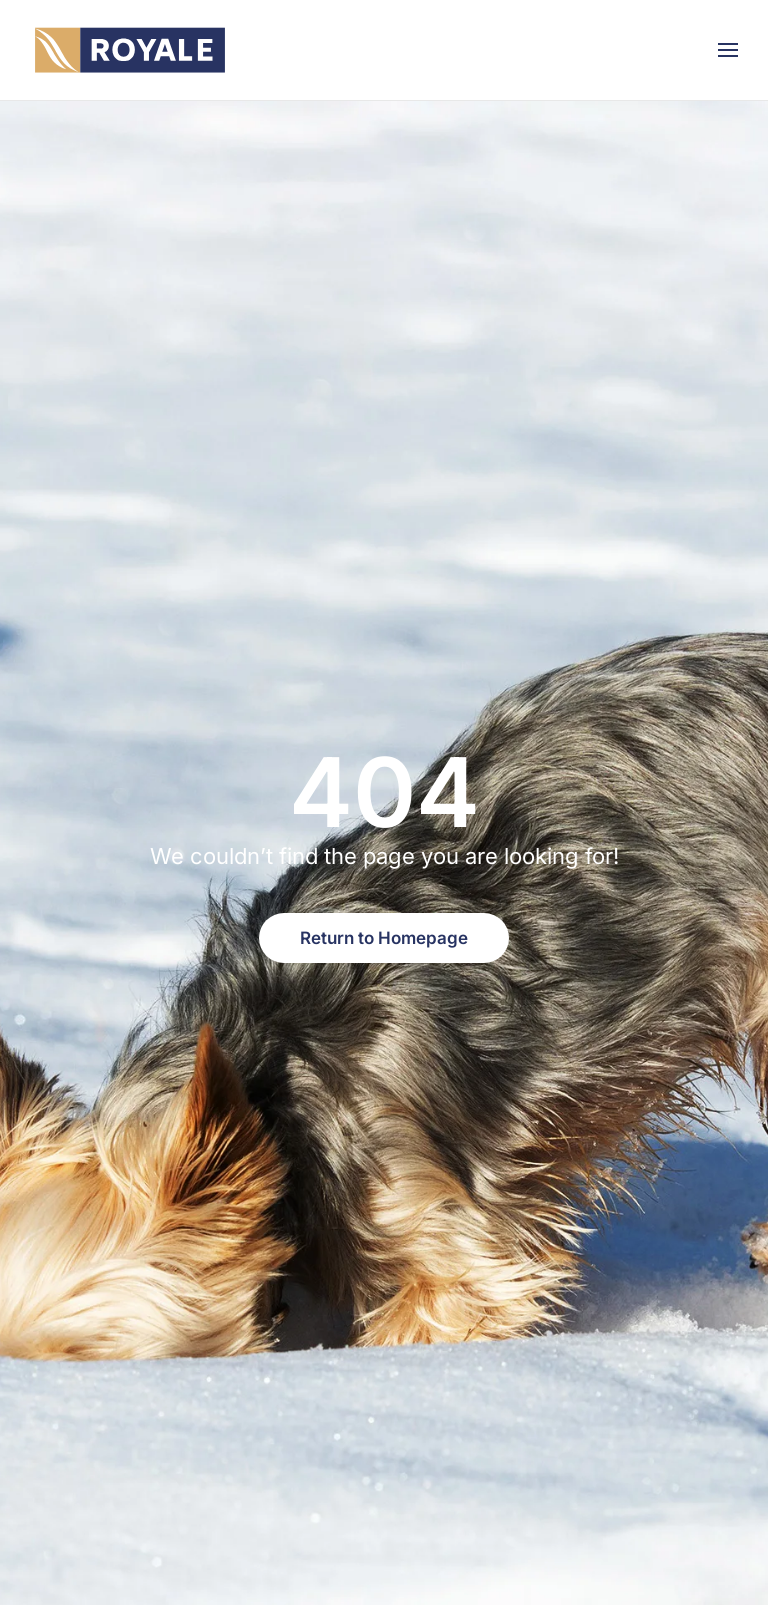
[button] (728, 50)
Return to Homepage (384, 938)
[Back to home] (130, 50)
